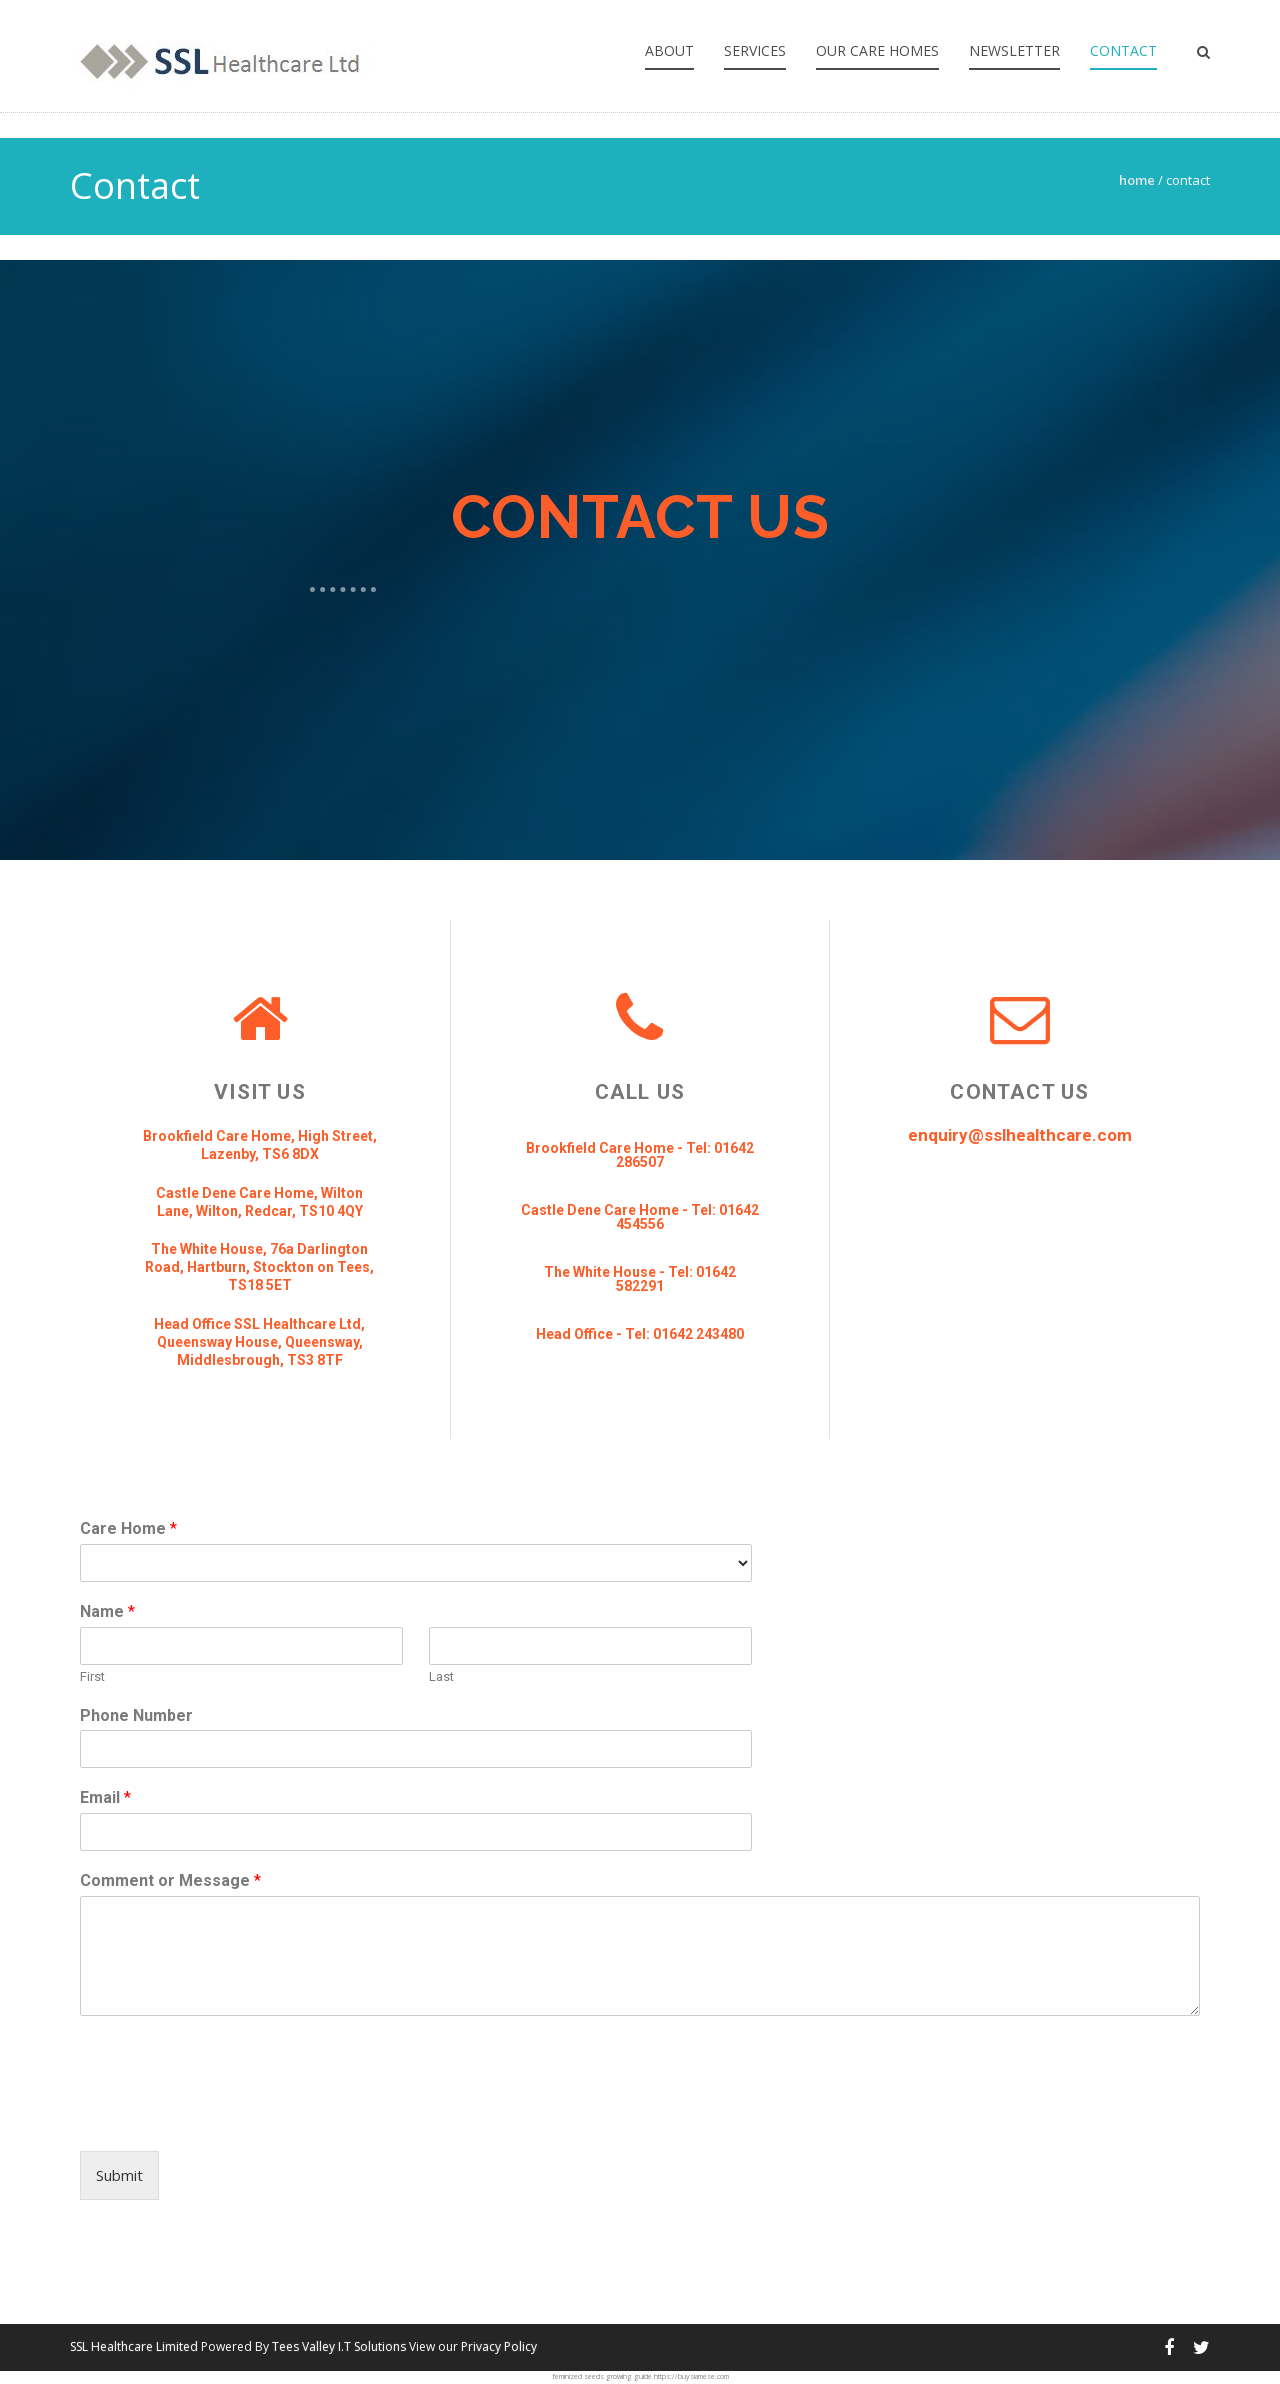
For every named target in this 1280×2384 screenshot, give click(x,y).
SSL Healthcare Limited (134, 2346)
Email (105, 1797)
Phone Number (136, 1715)
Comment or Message (170, 1880)
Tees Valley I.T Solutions (339, 2346)
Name (107, 1611)
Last (441, 1676)
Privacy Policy (499, 2346)
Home (1137, 180)
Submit (119, 2175)
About (669, 50)
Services (755, 50)
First (92, 1676)
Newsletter (1014, 50)
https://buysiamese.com (691, 2376)
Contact (1123, 50)
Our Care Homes (877, 50)
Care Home (128, 1528)
